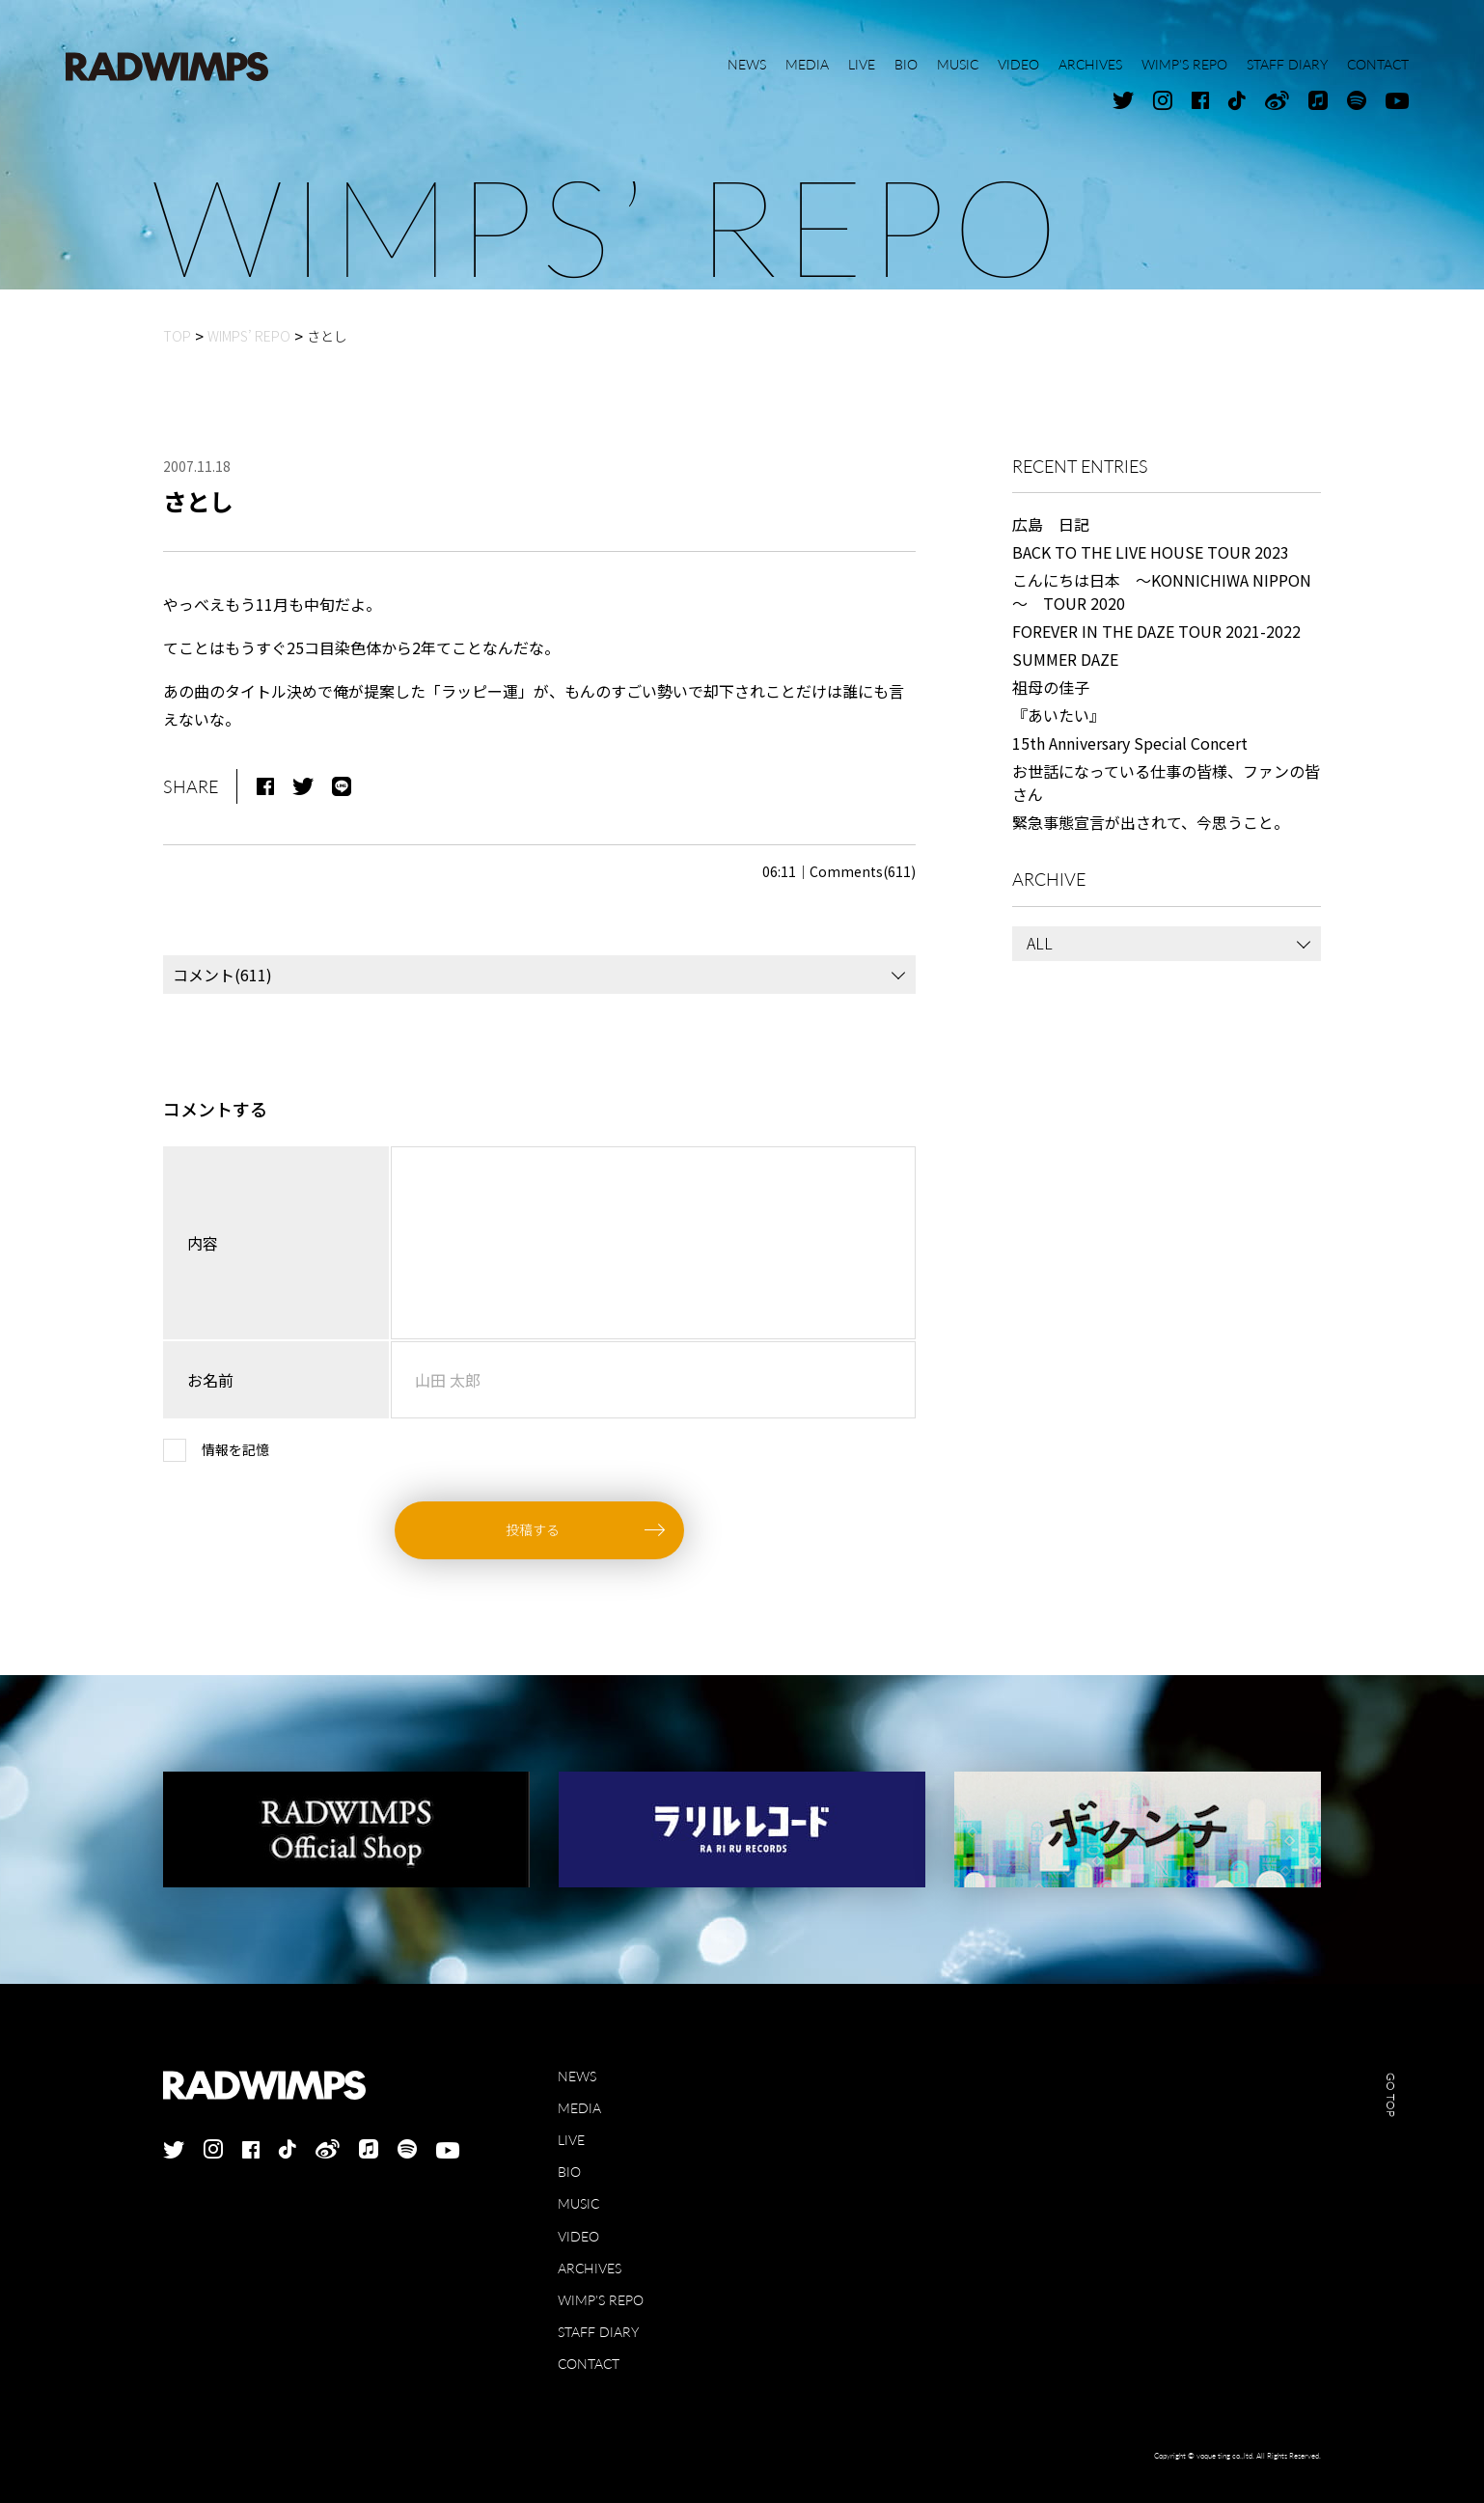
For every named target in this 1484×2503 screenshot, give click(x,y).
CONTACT (588, 2363)
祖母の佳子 (1050, 687)
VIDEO (578, 2236)
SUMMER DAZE (1065, 659)
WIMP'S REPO (601, 2300)
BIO (569, 2171)
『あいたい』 (1058, 715)
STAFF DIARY (598, 2331)
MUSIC (578, 2203)
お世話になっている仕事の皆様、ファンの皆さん (1166, 782)
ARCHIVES (589, 2268)
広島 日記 (1050, 524)
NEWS (577, 2076)
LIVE (571, 2139)
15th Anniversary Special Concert (1130, 743)
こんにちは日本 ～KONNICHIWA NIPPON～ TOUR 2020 (1161, 591)
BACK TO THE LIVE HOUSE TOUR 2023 (1150, 552)
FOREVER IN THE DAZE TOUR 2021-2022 (1156, 631)
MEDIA (579, 2108)
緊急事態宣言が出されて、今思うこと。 (1150, 822)
